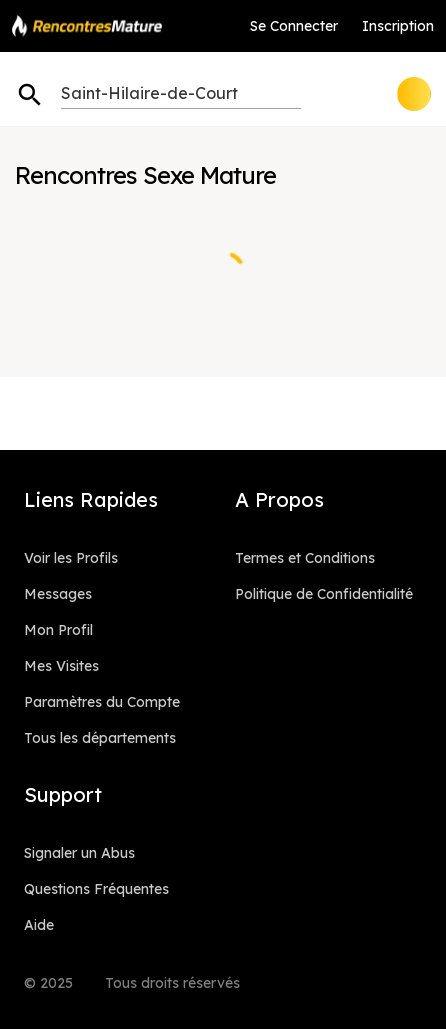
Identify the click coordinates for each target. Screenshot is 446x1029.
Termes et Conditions (305, 558)
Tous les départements (100, 738)
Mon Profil (58, 630)
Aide (39, 925)
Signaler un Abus (79, 853)
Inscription (398, 26)
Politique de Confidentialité (324, 594)
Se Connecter (294, 26)
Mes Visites (61, 666)
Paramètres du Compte (102, 702)
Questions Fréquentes (96, 889)
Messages (58, 594)
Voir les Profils (71, 558)
